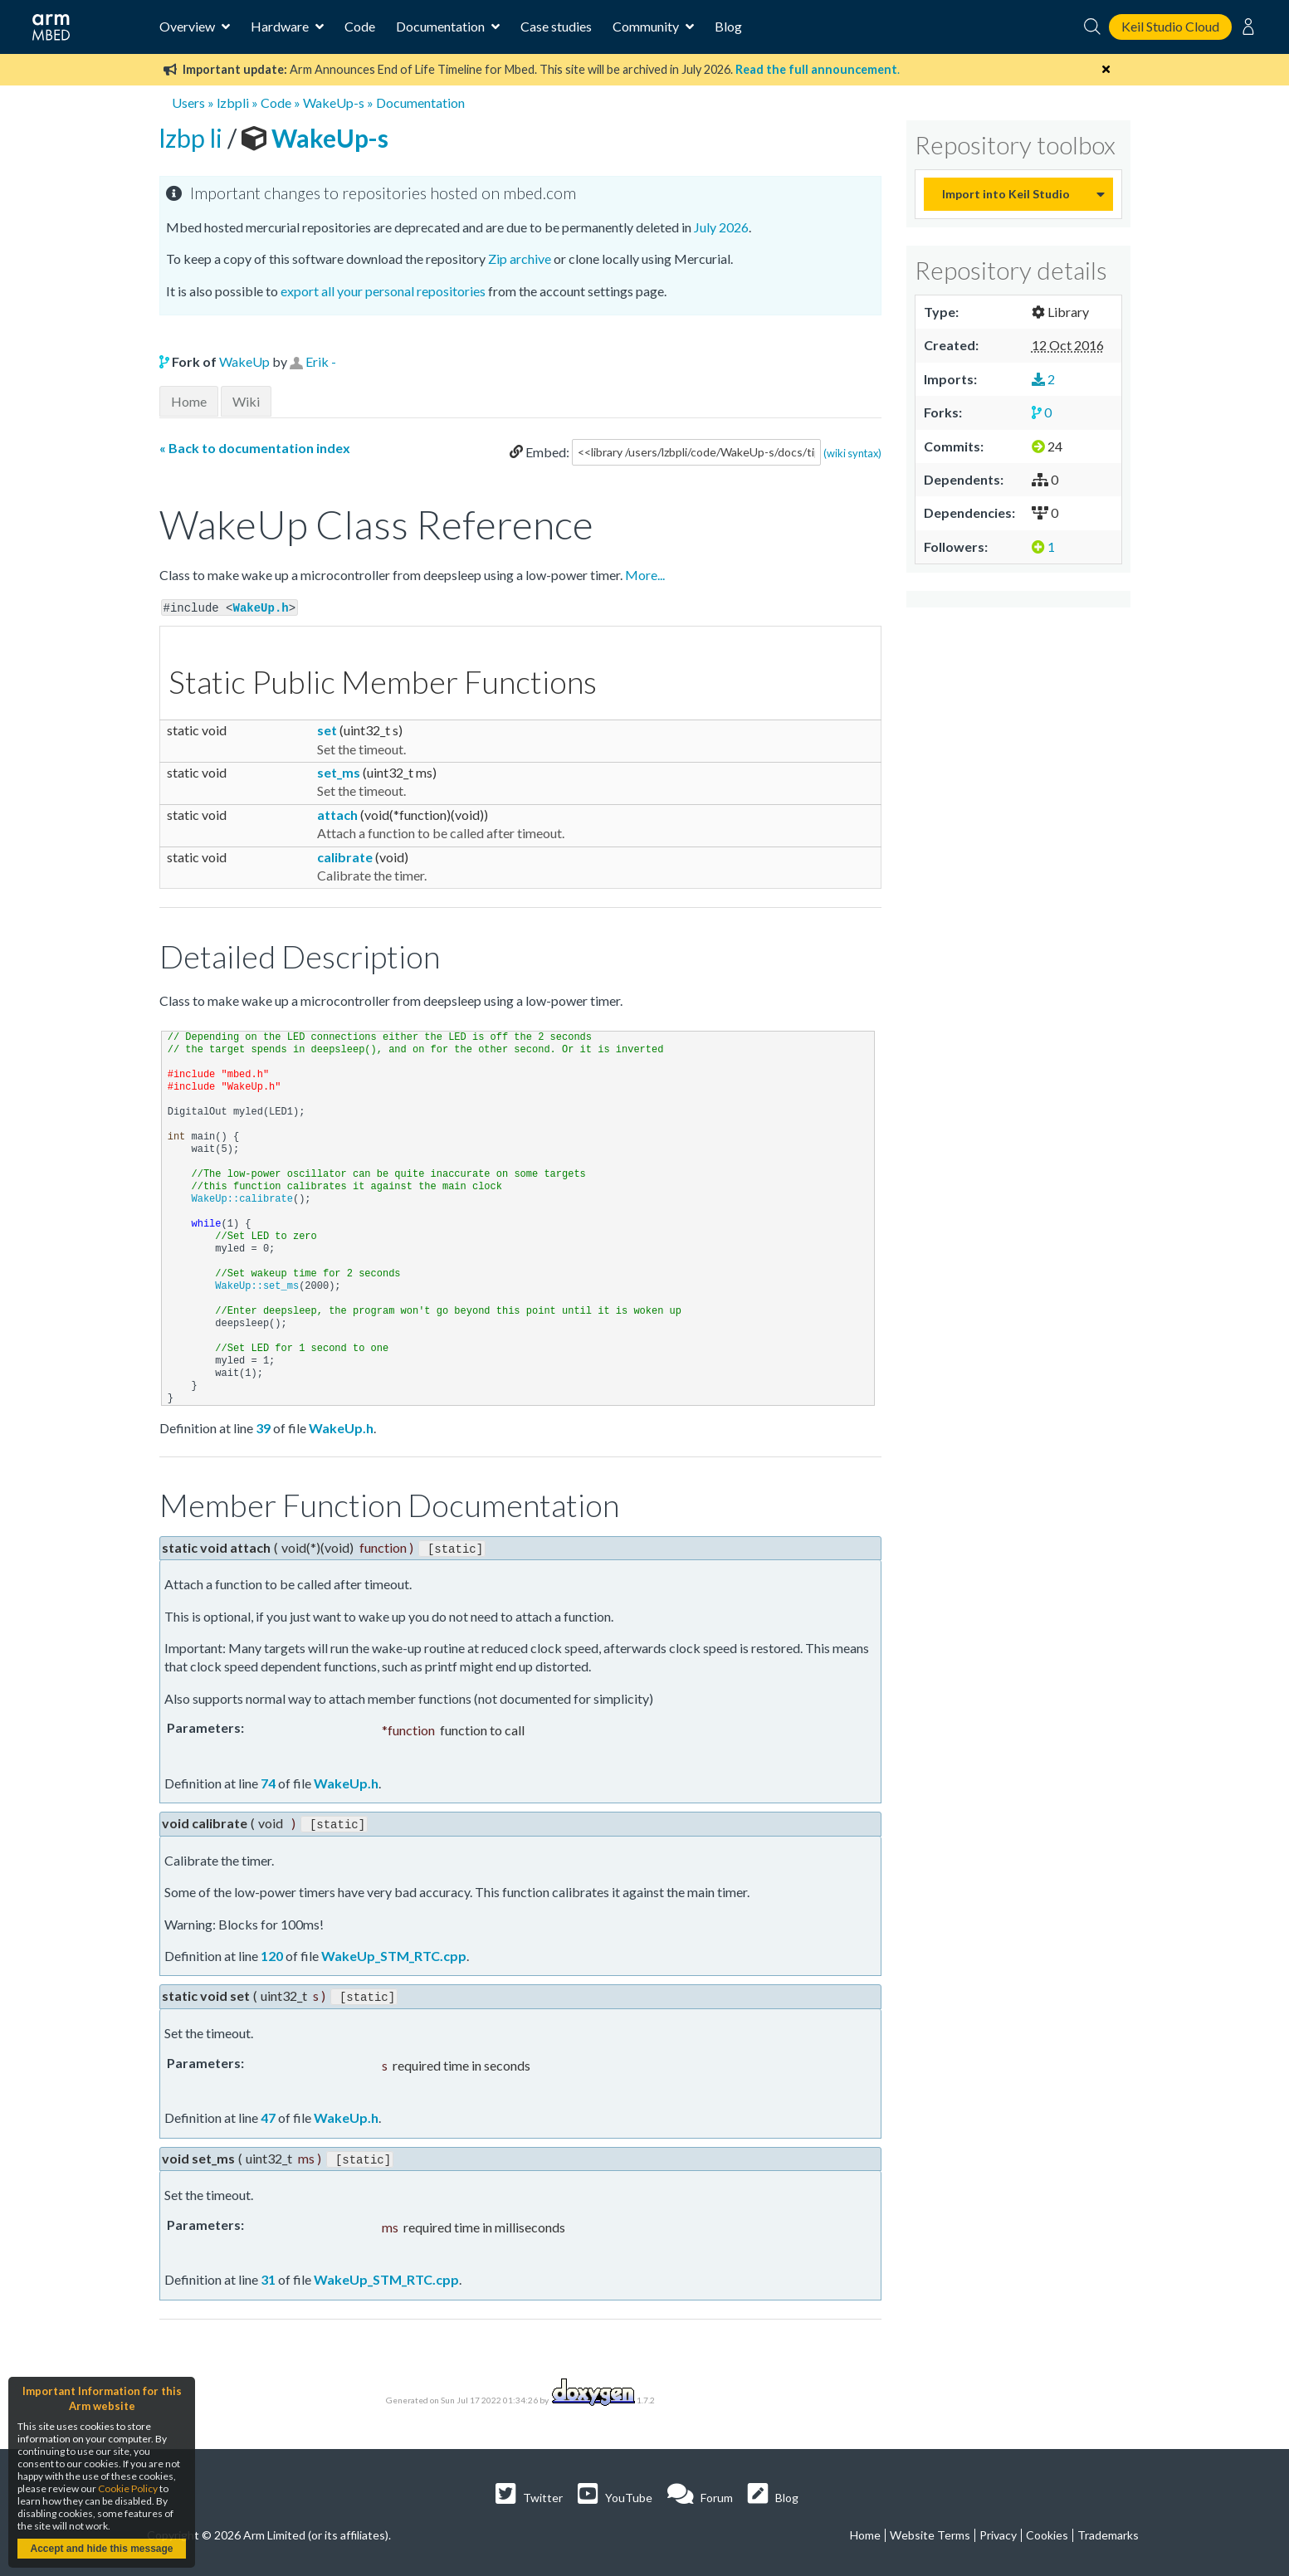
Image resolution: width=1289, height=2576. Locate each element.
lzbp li (193, 138)
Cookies (1047, 2530)
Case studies (556, 26)
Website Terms (930, 2530)
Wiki (246, 401)
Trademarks (1108, 2530)
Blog (728, 26)
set (327, 729)
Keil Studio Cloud (1170, 26)
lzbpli (233, 102)
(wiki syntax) (852, 452)
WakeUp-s (333, 102)
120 (272, 1952)
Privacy (998, 2530)
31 (268, 2274)
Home (189, 401)
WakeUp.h (261, 607)
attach (337, 814)
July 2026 (721, 227)
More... (645, 575)
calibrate (345, 855)
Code (359, 26)
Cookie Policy (128, 2488)
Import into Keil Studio (1006, 194)
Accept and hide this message (101, 2548)
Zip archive (519, 258)
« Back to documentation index (254, 448)
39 (263, 1427)
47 (268, 2113)
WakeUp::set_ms (257, 1285)
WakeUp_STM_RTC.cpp (393, 1952)
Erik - (320, 361)
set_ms (338, 771)
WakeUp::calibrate (242, 1198)
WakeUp (244, 361)
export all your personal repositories (383, 291)
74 (268, 1781)
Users (188, 102)
